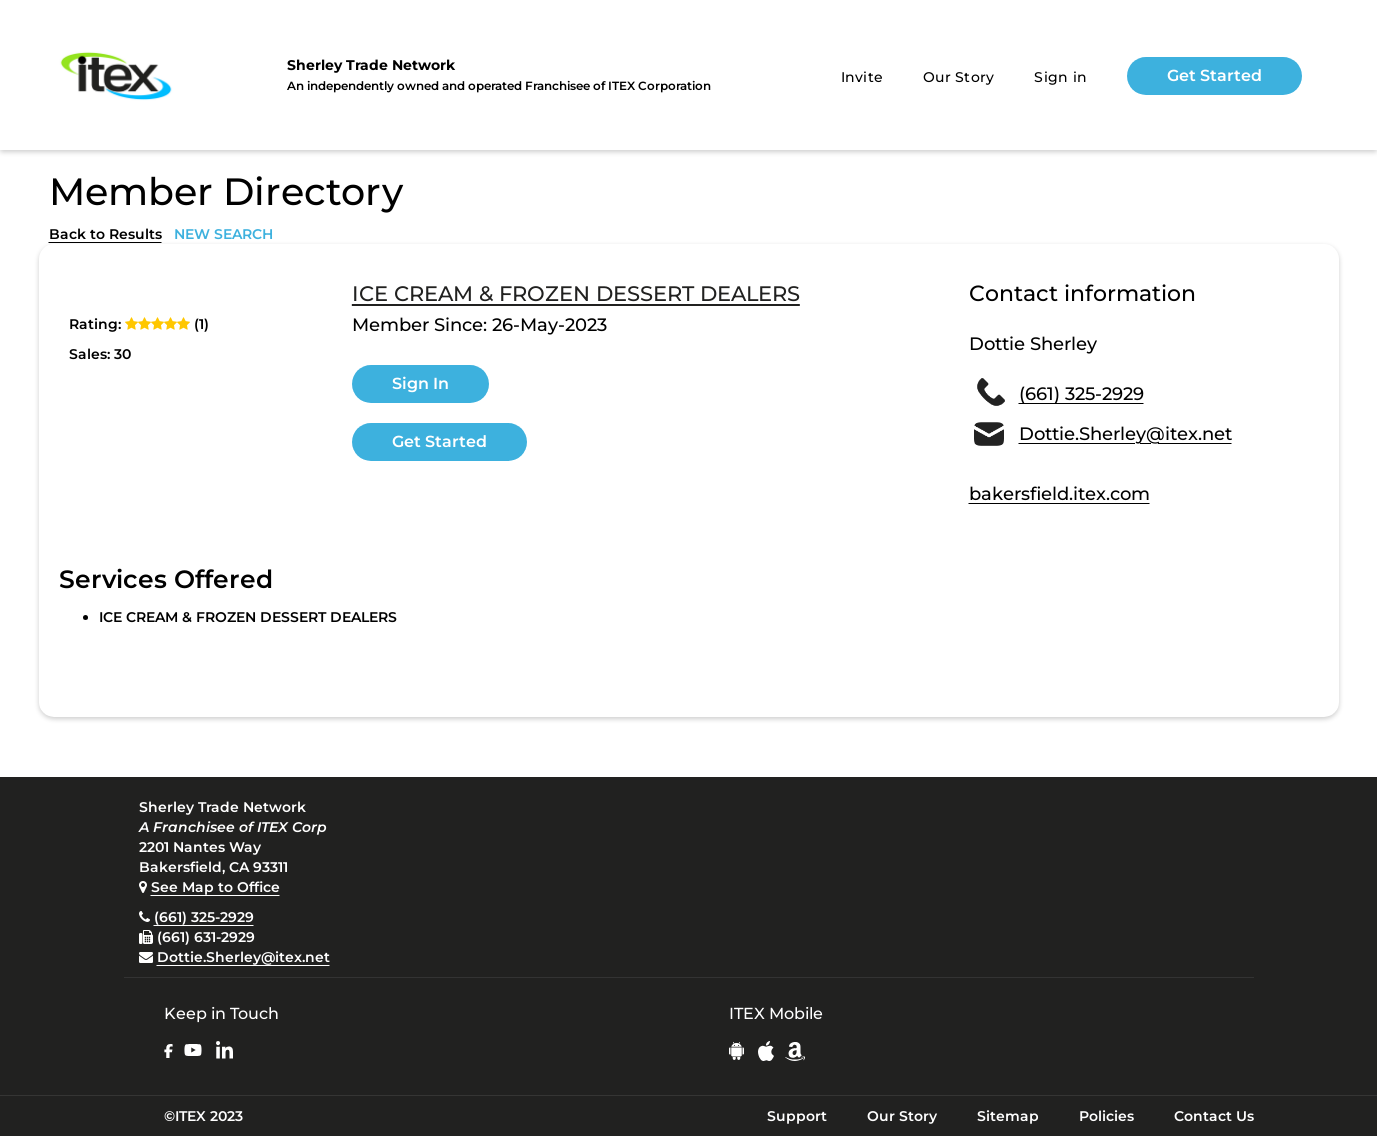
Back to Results (105, 234)
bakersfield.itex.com (1059, 494)
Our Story (958, 77)
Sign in (1060, 77)
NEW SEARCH (223, 234)
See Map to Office (215, 887)
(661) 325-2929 (1081, 394)
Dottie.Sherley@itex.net (1125, 434)
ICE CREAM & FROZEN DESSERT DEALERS (576, 294)
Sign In (420, 383)
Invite (862, 77)
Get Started (1214, 75)
